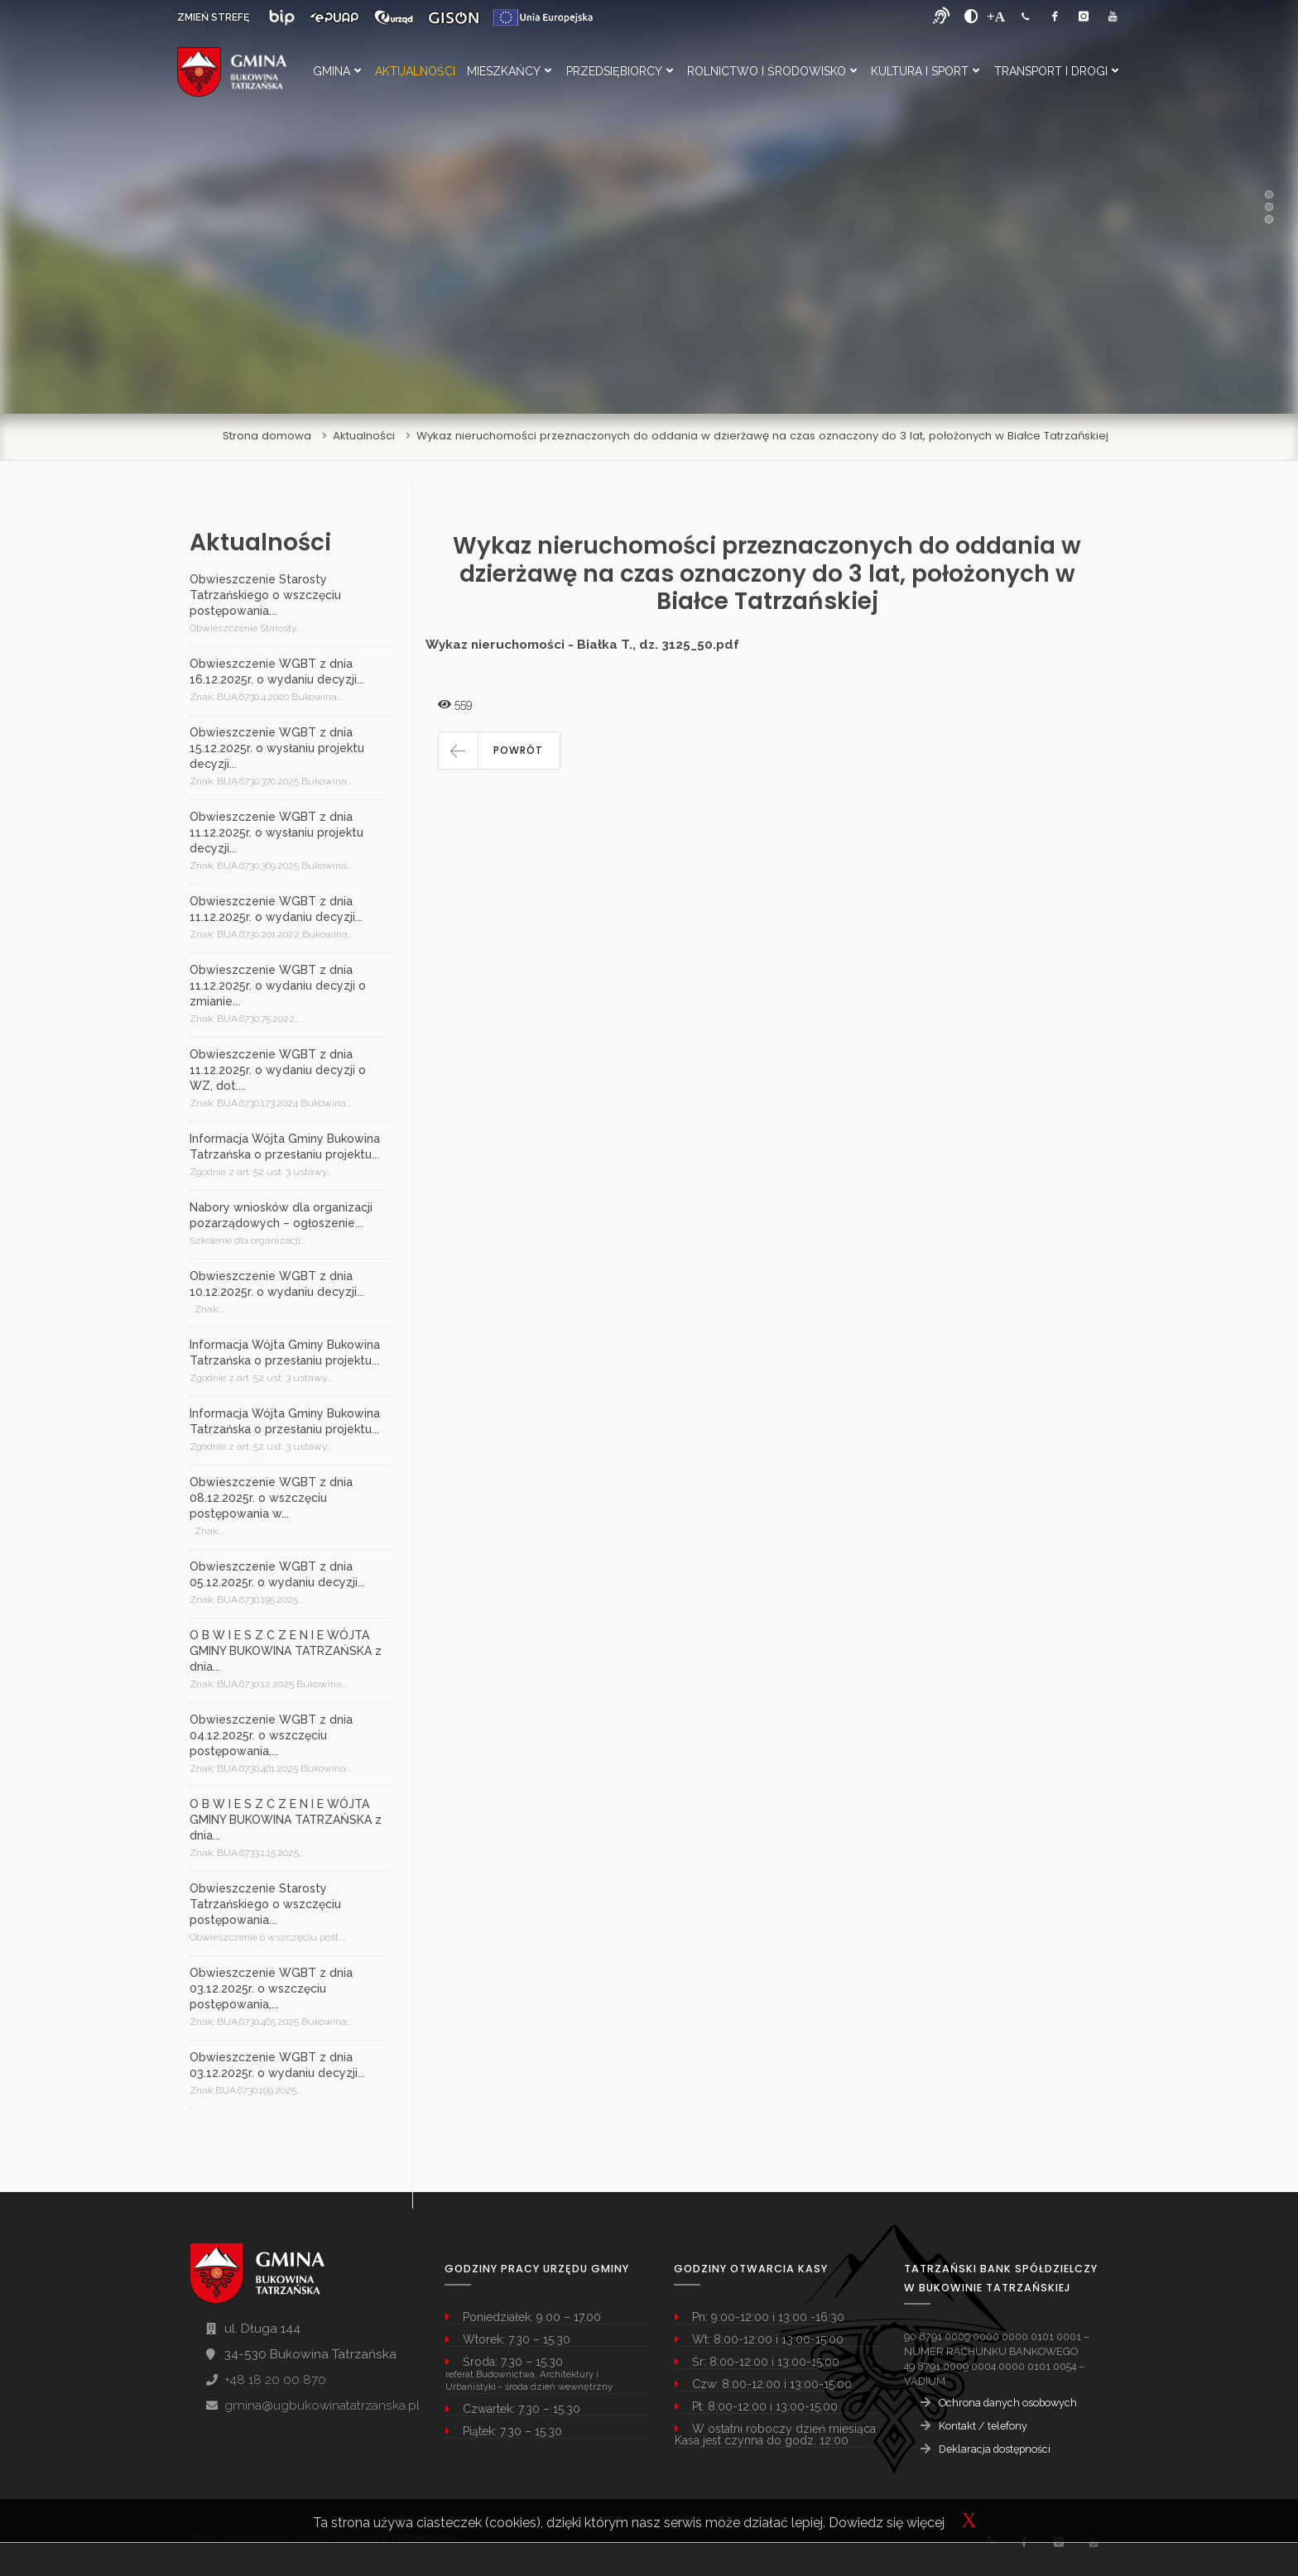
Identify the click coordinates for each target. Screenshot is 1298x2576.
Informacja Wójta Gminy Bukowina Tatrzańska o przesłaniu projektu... (285, 1146)
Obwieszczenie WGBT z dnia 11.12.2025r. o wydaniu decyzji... (276, 909)
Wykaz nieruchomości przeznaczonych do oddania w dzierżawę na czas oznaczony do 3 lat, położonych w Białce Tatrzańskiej (762, 436)
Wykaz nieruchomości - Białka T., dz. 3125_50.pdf (582, 644)
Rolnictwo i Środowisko (772, 71)
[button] (499, 751)
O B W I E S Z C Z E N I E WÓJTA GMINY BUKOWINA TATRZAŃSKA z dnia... (286, 1651)
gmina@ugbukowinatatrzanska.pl (322, 2405)
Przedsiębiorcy (619, 71)
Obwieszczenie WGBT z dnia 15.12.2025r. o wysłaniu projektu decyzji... (277, 748)
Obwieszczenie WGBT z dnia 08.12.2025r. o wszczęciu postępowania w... (271, 1497)
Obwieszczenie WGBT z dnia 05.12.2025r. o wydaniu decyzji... (277, 1574)
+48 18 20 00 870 (275, 2379)
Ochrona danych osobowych (1008, 2402)
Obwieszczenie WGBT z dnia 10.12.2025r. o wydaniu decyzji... (277, 1283)
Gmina (337, 71)
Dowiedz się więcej (887, 2522)
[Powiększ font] (995, 16)
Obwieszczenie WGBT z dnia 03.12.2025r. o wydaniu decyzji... (277, 2065)
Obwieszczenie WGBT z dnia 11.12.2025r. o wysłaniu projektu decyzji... (276, 832)
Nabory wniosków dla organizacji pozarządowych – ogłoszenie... (281, 1215)
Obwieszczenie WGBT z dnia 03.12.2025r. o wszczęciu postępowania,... (271, 1988)
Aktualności (415, 71)
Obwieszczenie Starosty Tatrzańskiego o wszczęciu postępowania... (265, 595)
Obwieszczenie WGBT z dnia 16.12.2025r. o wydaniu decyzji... (277, 671)
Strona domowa (267, 436)
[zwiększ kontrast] (971, 16)
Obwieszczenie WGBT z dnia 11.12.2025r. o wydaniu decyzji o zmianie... (278, 985)
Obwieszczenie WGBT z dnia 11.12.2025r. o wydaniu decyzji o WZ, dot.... (278, 1070)
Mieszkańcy (509, 71)
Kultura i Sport (925, 71)
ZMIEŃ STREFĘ (213, 17)
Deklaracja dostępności (994, 2449)
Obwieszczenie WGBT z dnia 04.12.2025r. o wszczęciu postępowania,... (271, 1735)
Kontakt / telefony (983, 2426)
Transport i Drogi (1056, 71)
